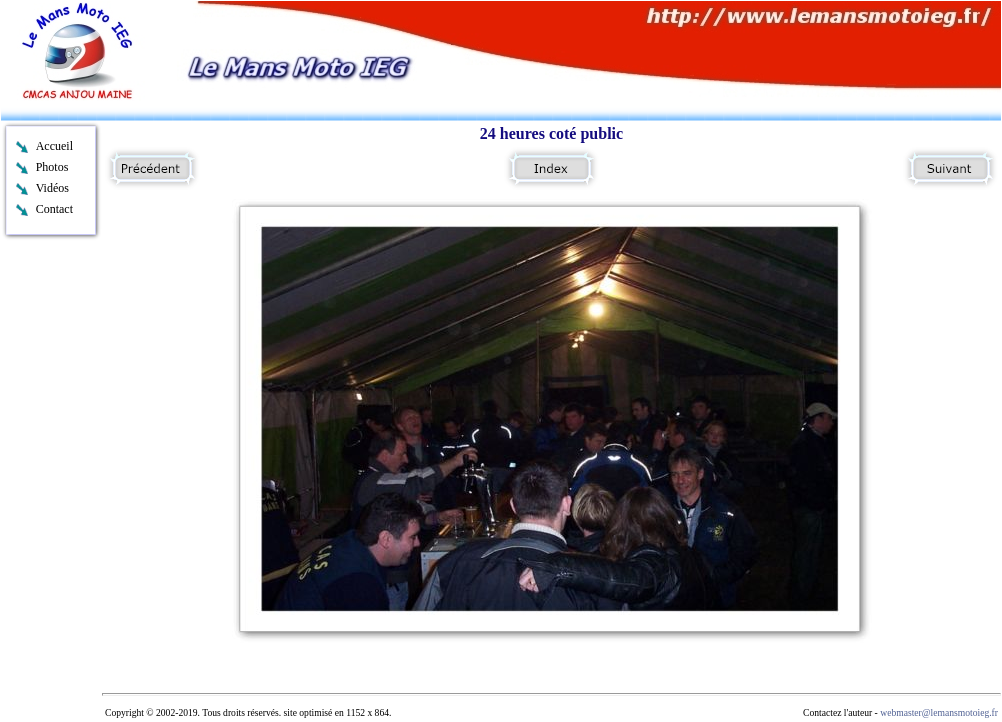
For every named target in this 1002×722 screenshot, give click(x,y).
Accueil (54, 146)
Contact (54, 209)
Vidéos (52, 188)
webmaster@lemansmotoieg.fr (939, 712)
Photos (52, 167)
